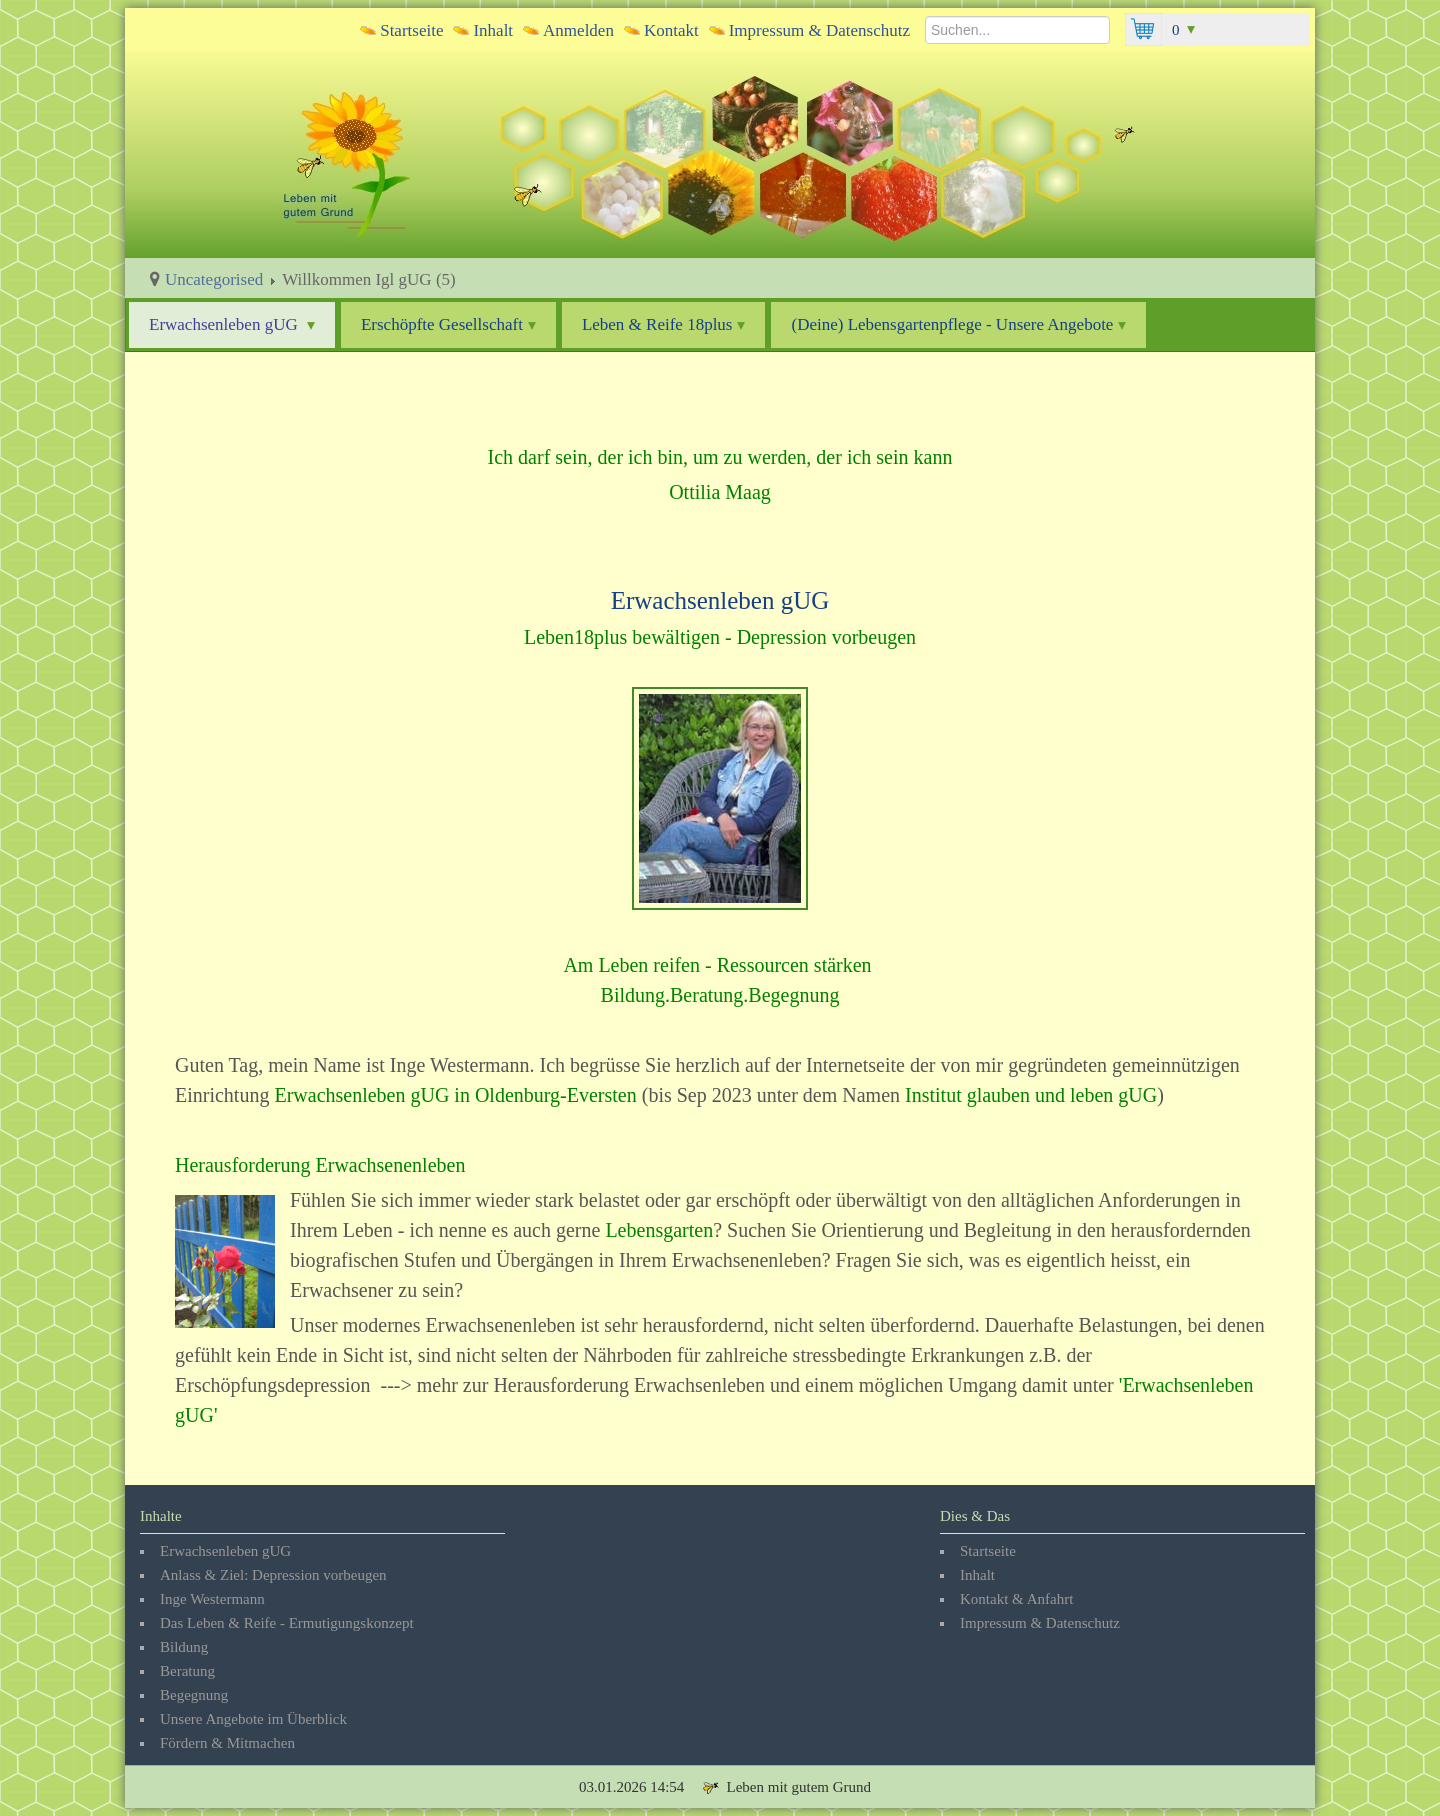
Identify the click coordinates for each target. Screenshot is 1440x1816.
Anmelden (578, 30)
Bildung (184, 1647)
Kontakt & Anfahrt (1016, 1599)
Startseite (411, 30)
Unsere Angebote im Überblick (253, 1719)
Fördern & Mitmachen (227, 1743)
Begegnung (194, 1695)
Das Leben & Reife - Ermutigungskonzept (287, 1623)
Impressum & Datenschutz (819, 30)
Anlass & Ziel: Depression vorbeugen (273, 1575)
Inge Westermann (212, 1599)
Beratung (187, 1671)
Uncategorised (214, 279)
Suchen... (925, 13)
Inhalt (493, 30)
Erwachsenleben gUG (232, 324)
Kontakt (671, 30)
